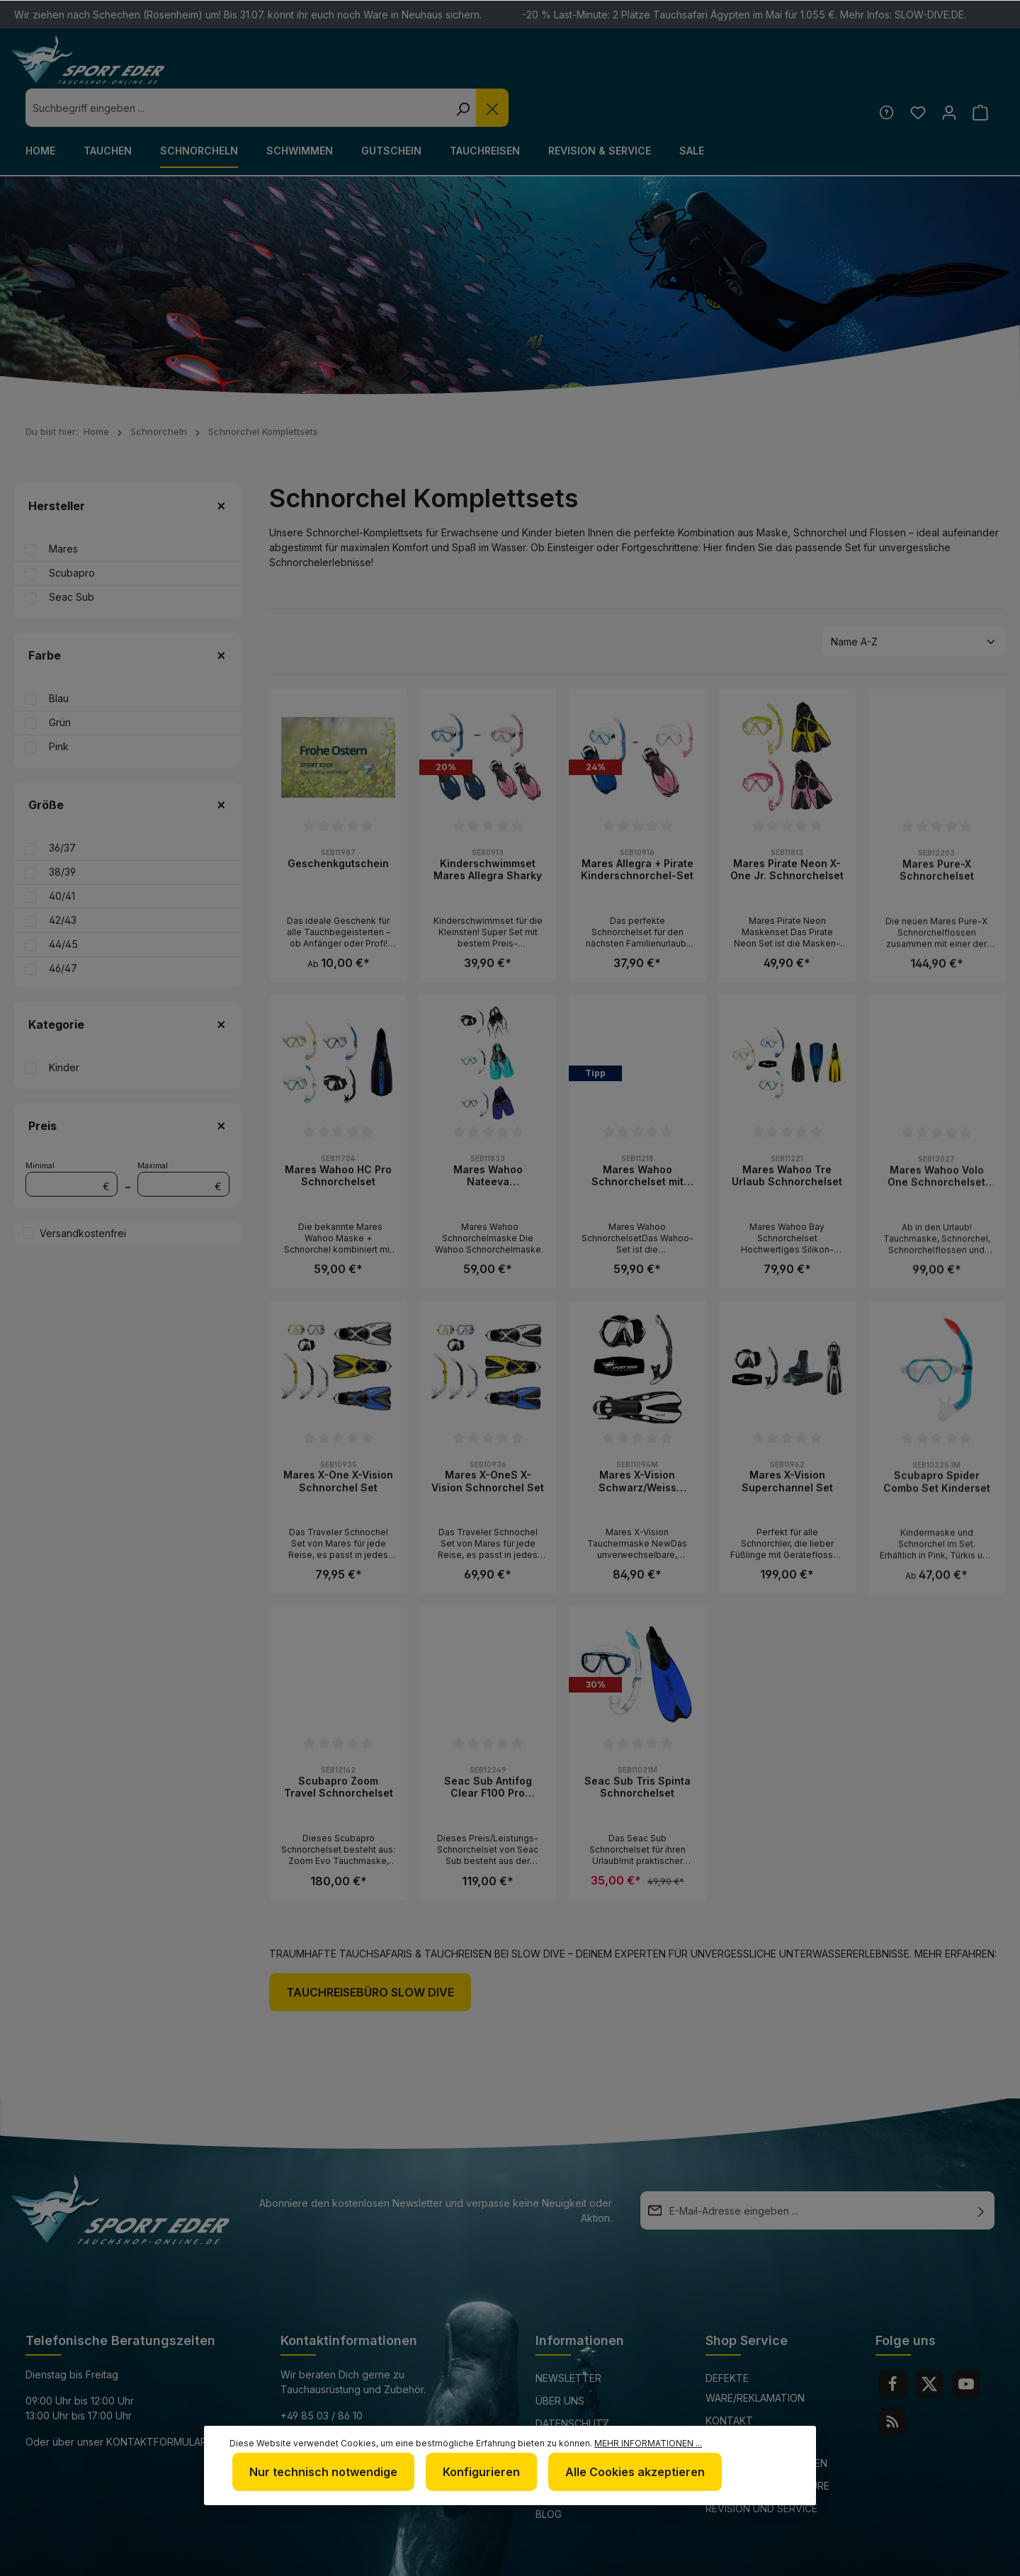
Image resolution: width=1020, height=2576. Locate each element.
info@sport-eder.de (335, 2403)
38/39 (62, 833)
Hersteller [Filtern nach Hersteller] (127, 468)
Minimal (72, 1140)
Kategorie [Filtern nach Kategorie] (127, 986)
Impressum (564, 2408)
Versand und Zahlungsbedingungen (766, 2415)
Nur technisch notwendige (320, 2475)
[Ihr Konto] (946, 73)
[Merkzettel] (912, 73)
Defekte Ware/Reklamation (755, 2350)
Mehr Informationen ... (648, 2449)
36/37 (62, 809)
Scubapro (72, 535)
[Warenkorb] (979, 73)
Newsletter (568, 2340)
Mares (63, 510)
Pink (59, 708)
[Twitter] (929, 2346)
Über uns (560, 2362)
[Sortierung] (914, 603)
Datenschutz (572, 2385)
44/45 (63, 906)
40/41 (62, 858)
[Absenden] (981, 2172)
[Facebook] (892, 2346)
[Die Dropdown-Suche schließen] (735, 69)
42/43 (62, 882)
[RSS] (892, 2383)
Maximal (183, 1140)
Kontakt (729, 2382)
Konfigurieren (472, 2475)
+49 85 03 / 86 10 (321, 2377)
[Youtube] (966, 2346)
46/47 (63, 930)
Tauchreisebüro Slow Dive (370, 1954)
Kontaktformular (156, 2403)
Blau (59, 660)
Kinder (64, 1029)
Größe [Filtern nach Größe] (127, 766)
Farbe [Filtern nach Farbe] (127, 617)
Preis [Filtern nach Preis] (127, 1087)
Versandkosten (654, 2557)
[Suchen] (705, 69)
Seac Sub (71, 559)
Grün (60, 684)
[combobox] (480, 69)
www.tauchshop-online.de (353, 2430)
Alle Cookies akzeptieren (621, 2475)
